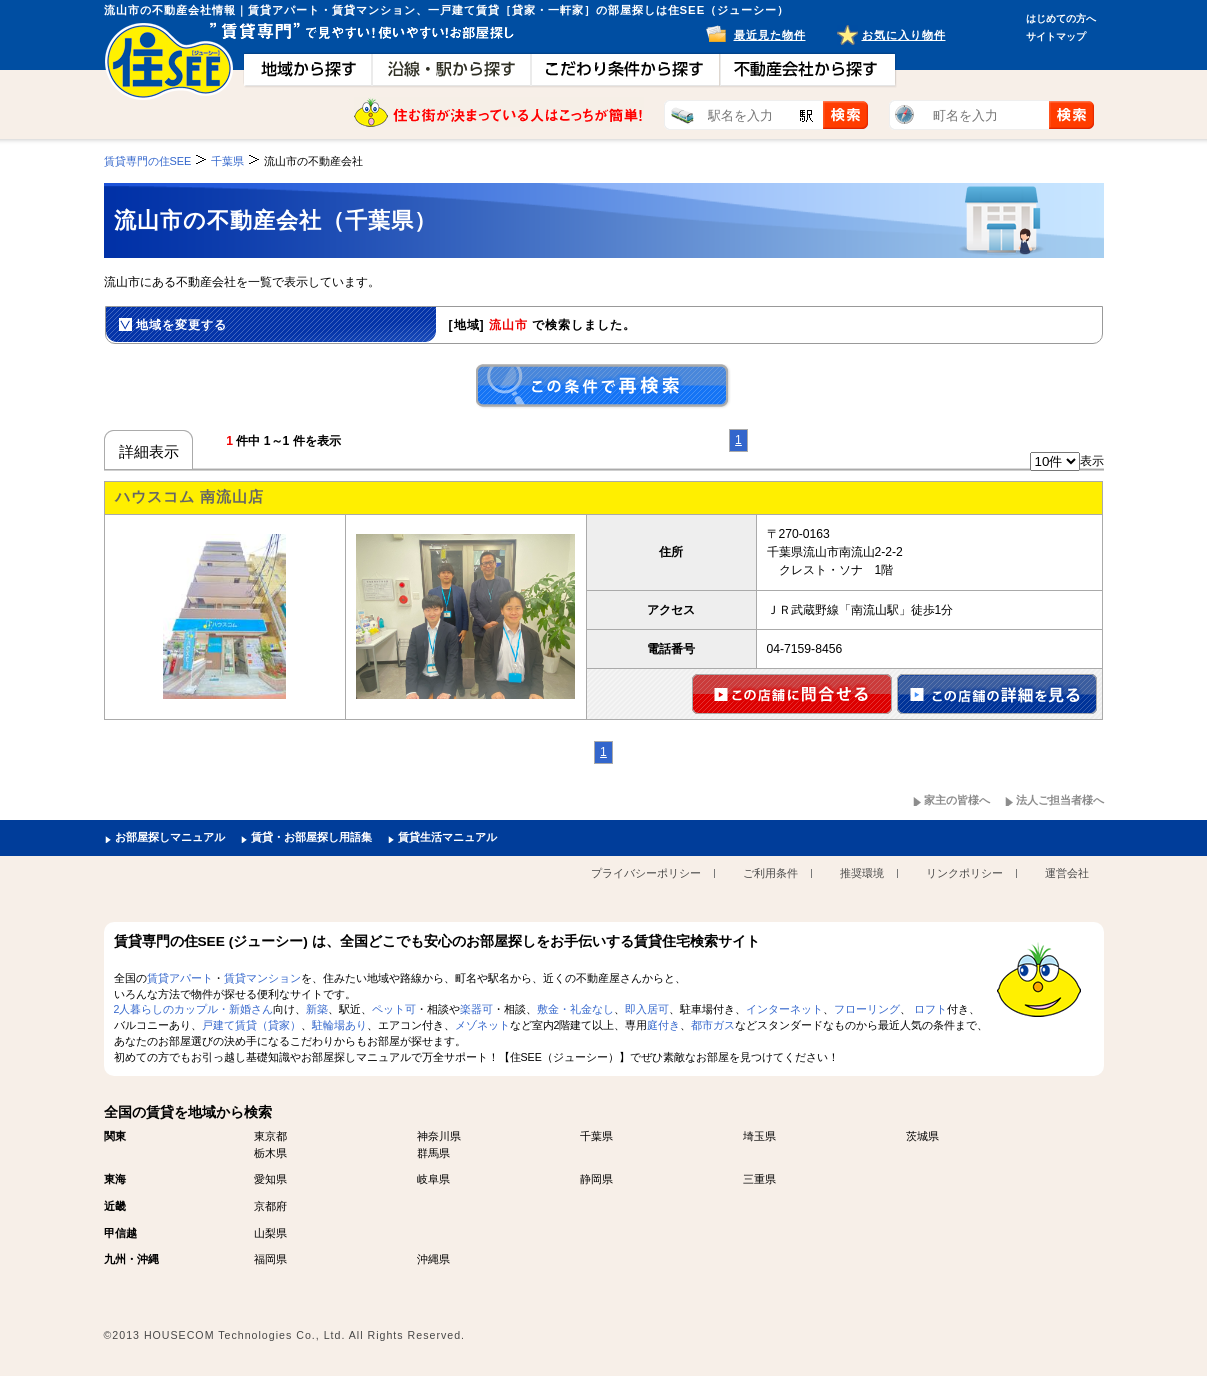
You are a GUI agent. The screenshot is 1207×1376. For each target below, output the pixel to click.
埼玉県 (759, 1136)
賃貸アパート (180, 978)
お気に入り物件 (904, 35)
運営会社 (1067, 873)
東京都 (270, 1136)
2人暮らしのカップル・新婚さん (194, 1009)
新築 (317, 1009)
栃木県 (270, 1153)
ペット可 (394, 1009)
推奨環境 (862, 873)
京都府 (270, 1206)
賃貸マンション (262, 978)
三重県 (759, 1179)
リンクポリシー (964, 873)
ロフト (930, 1009)
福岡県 (270, 1259)
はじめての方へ (1061, 18)
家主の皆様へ (957, 800)
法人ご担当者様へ (1060, 800)
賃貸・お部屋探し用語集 (311, 837)
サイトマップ (1056, 36)
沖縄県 (433, 1259)
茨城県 (922, 1136)
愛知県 (270, 1179)
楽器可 (476, 1009)
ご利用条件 (770, 873)
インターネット (784, 1009)
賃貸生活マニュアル (447, 837)
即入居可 (647, 1009)
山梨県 (270, 1233)
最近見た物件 (770, 35)
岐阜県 (433, 1179)
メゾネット (482, 1025)
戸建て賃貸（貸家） (251, 1025)
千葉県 (596, 1136)
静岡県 (596, 1179)
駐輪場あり (339, 1025)
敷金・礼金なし (575, 1009)
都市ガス (713, 1025)
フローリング (867, 1009)
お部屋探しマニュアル (170, 837)
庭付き (663, 1025)
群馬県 (433, 1153)
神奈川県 (439, 1136)
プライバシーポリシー (646, 873)
